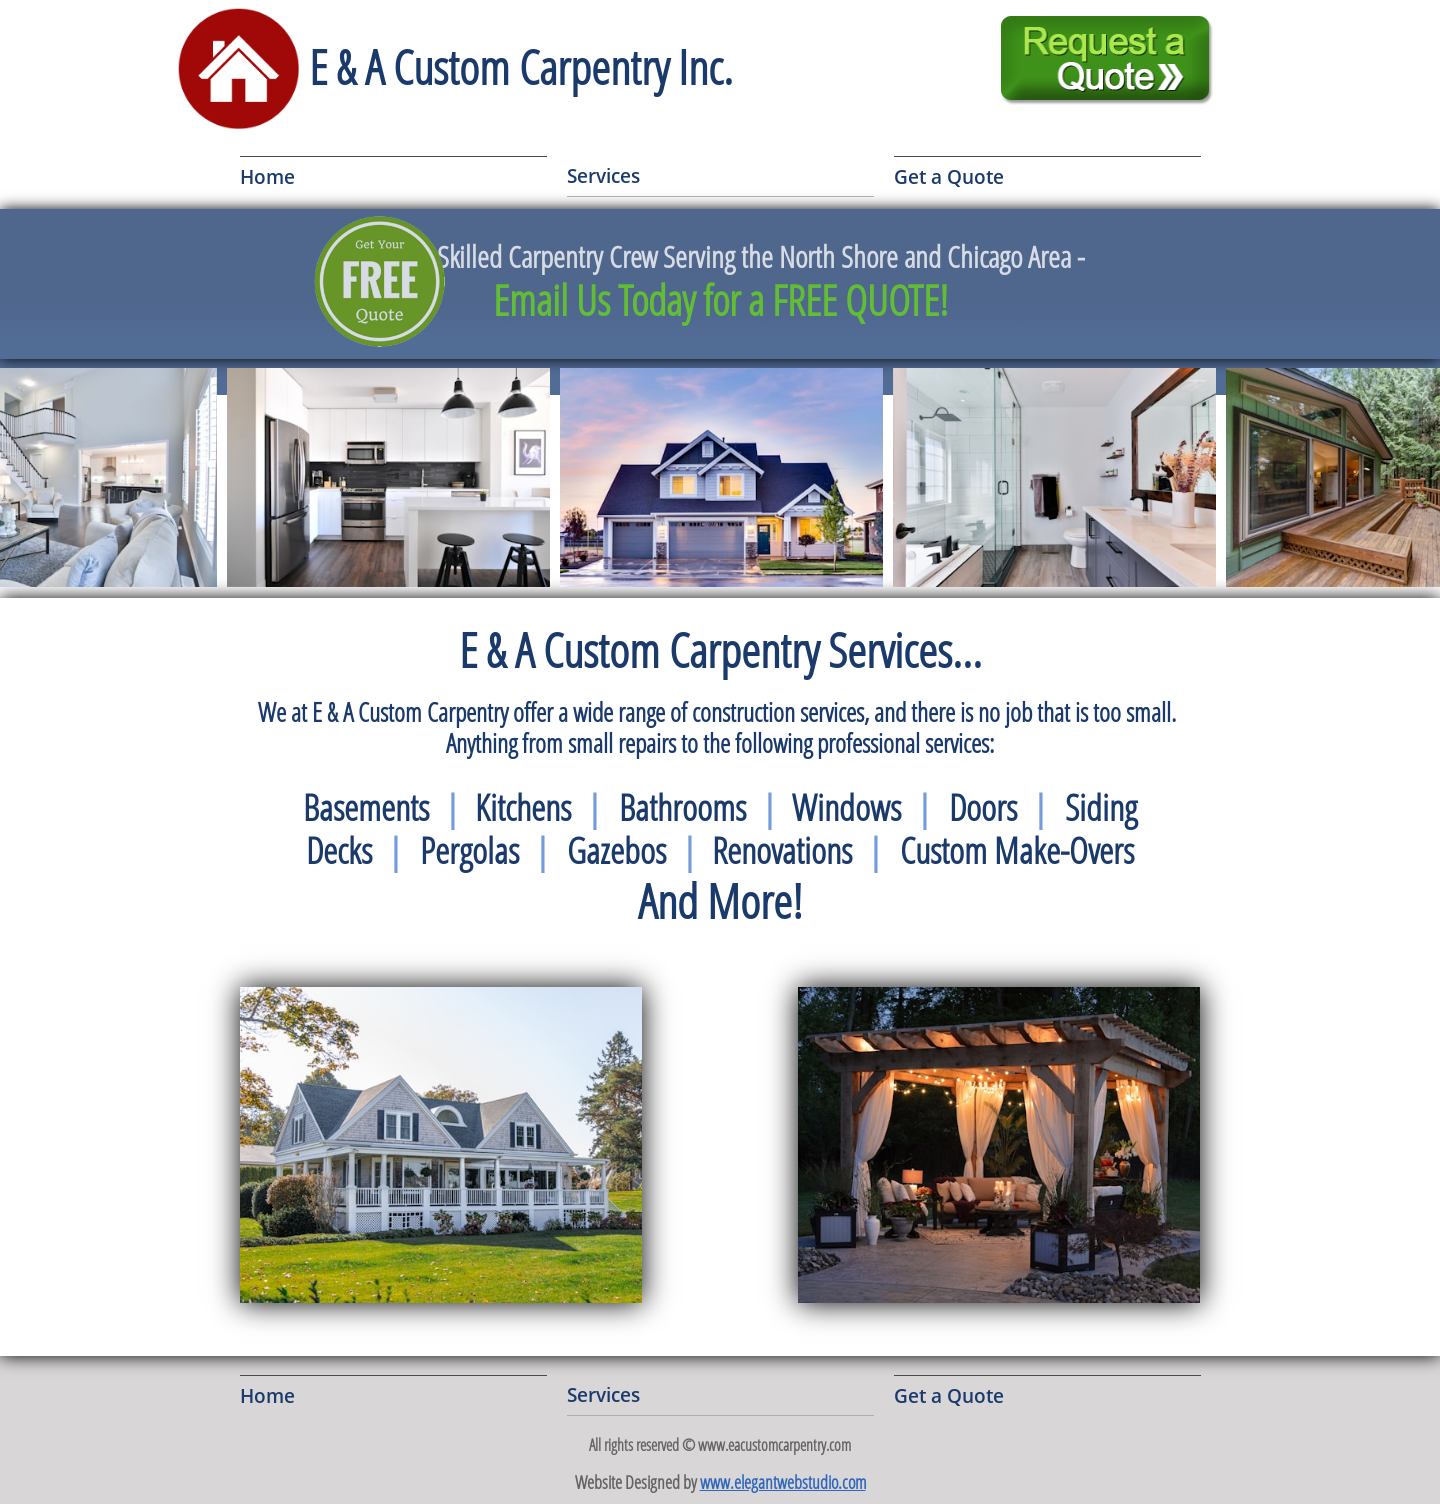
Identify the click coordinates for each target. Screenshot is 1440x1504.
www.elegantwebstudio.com (783, 1482)
